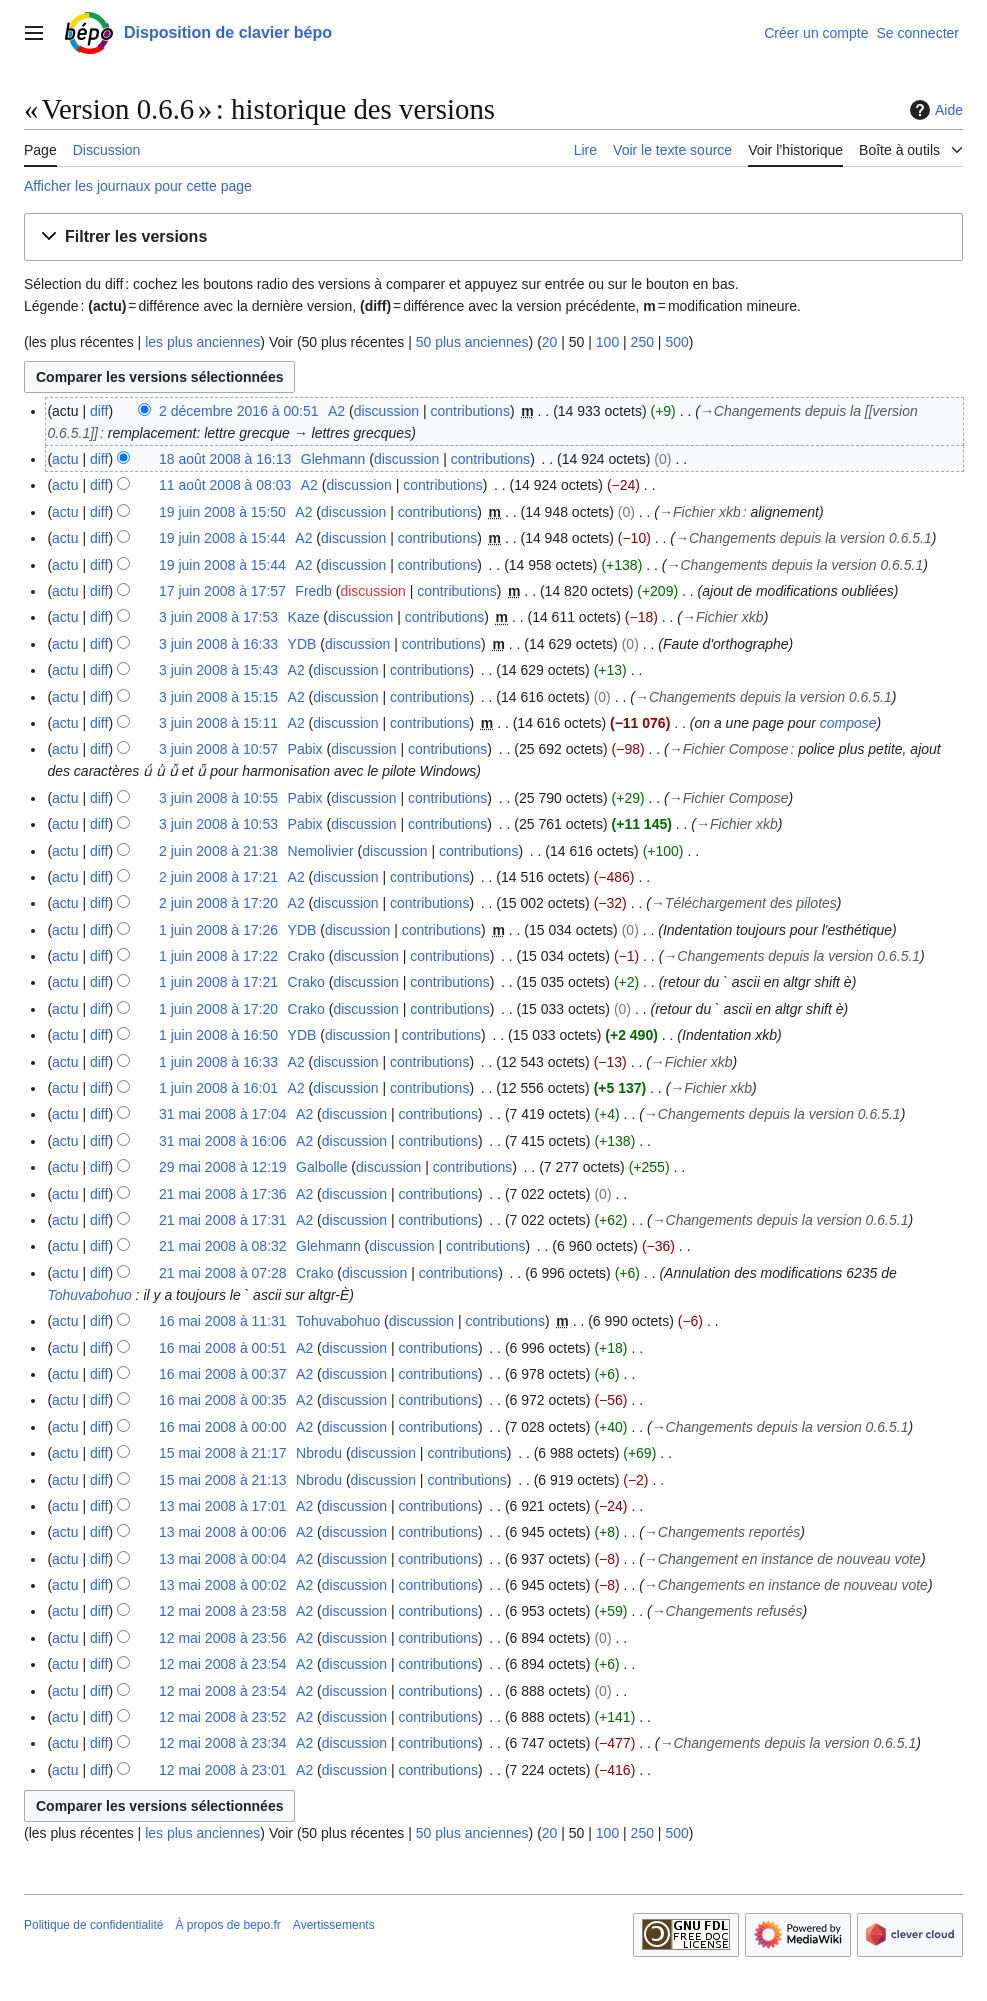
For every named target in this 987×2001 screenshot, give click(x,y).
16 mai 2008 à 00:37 (223, 1374)
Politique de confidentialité (93, 1925)
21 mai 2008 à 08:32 (223, 1246)
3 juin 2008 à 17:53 (218, 617)
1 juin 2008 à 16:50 (218, 1035)
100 (607, 342)
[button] (493, 237)
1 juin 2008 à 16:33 (218, 1062)
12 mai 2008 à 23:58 (223, 1611)
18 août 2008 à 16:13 (225, 459)
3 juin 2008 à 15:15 (218, 697)
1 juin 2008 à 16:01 (218, 1088)
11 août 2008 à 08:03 (225, 485)
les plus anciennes (202, 342)
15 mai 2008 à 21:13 (223, 1480)
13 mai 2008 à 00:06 (223, 1532)
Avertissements (334, 1925)
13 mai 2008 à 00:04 (223, 1559)
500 (676, 342)
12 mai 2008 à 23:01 (223, 1770)
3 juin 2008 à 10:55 (218, 798)
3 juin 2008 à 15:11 (218, 723)
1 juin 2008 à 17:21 (218, 982)
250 (642, 342)
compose (848, 723)
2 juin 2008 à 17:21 (218, 877)
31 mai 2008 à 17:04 (223, 1114)
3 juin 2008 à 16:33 (218, 644)
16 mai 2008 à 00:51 (223, 1348)
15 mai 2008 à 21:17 (223, 1453)
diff (99, 411)
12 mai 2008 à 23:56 (223, 1638)
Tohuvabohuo (89, 1295)
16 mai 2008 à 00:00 (223, 1427)
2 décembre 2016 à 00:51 (239, 411)
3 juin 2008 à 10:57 (218, 749)
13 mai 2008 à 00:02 (223, 1585)
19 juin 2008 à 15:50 (222, 512)
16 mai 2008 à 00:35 (223, 1400)
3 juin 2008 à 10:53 (218, 824)
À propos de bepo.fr (227, 1925)
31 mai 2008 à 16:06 (223, 1141)
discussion (386, 411)
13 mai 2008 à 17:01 (223, 1506)
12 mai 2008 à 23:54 (223, 1664)
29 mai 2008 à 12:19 (223, 1167)
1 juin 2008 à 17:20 (218, 1009)
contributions (470, 411)
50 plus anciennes (472, 342)
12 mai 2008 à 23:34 (223, 1743)
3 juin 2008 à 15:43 (218, 670)
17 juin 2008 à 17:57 (222, 591)
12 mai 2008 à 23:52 (223, 1717)
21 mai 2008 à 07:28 (223, 1273)
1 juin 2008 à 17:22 (218, 956)
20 (550, 342)
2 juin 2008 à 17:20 (218, 903)
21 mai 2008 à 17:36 (223, 1194)
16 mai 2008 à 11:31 (223, 1321)
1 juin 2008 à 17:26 (218, 930)
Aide (934, 110)
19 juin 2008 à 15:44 (222, 538)
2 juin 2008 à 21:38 (218, 851)
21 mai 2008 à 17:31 (223, 1220)
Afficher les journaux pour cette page (138, 186)
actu (65, 459)
